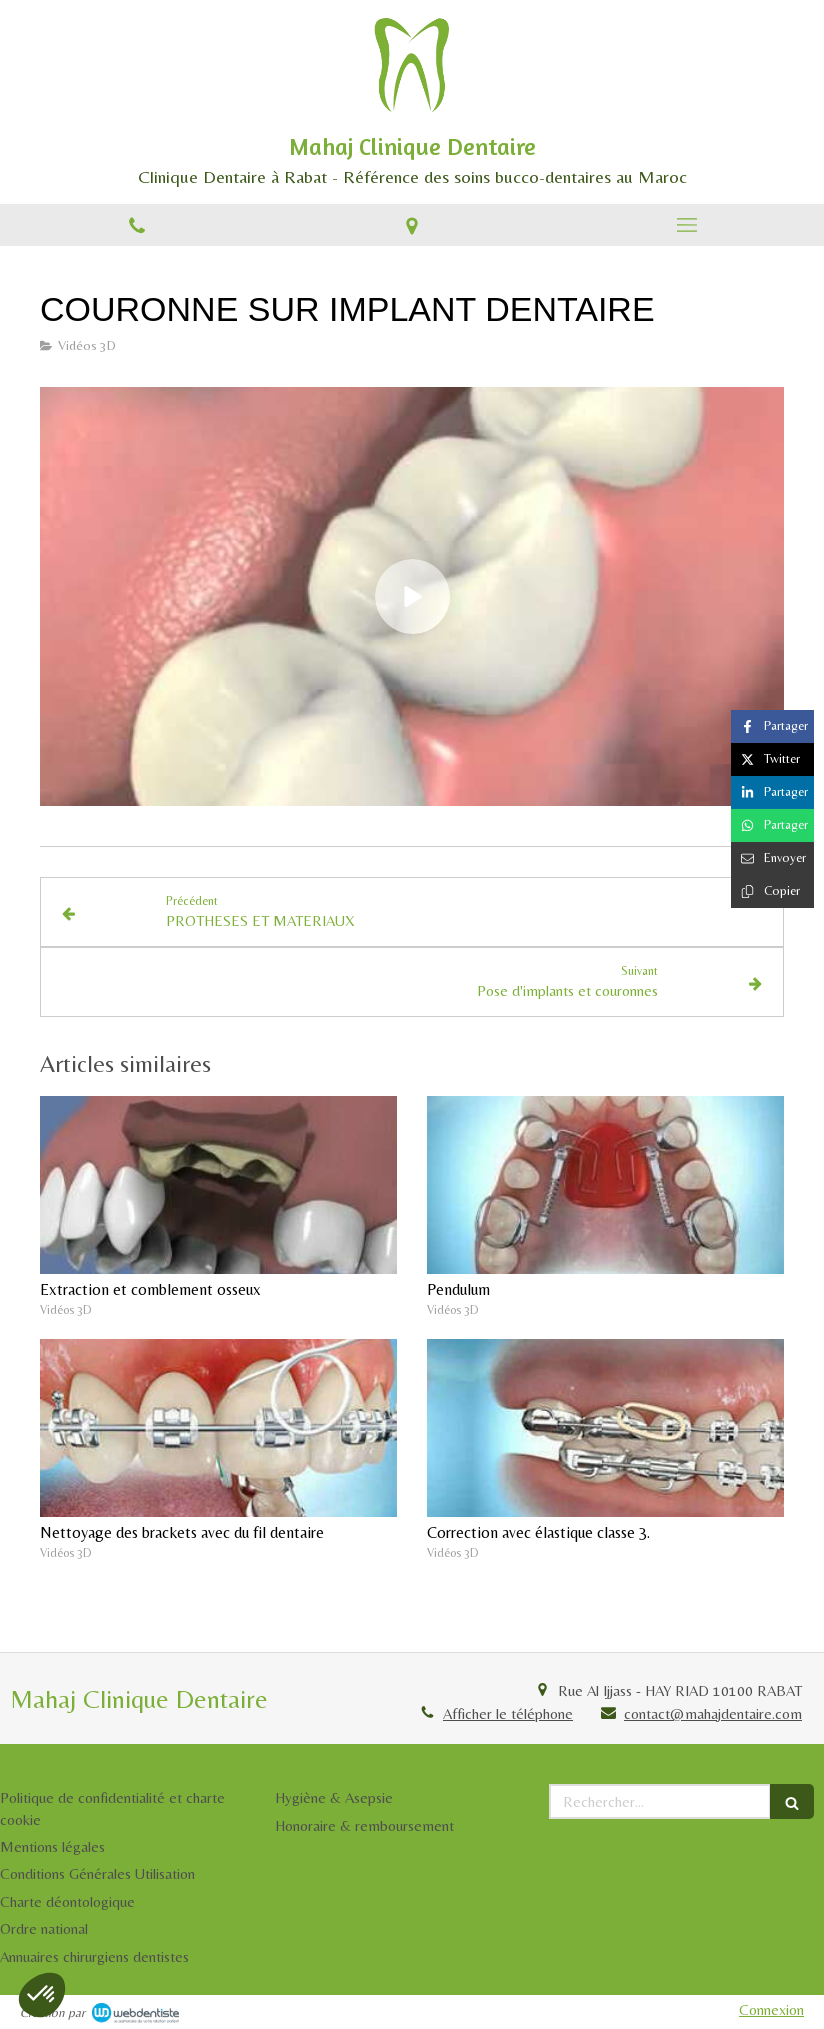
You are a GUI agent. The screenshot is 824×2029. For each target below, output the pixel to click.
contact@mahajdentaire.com (713, 1713)
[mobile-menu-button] (686, 225)
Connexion (771, 2009)
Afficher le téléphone (508, 1713)
